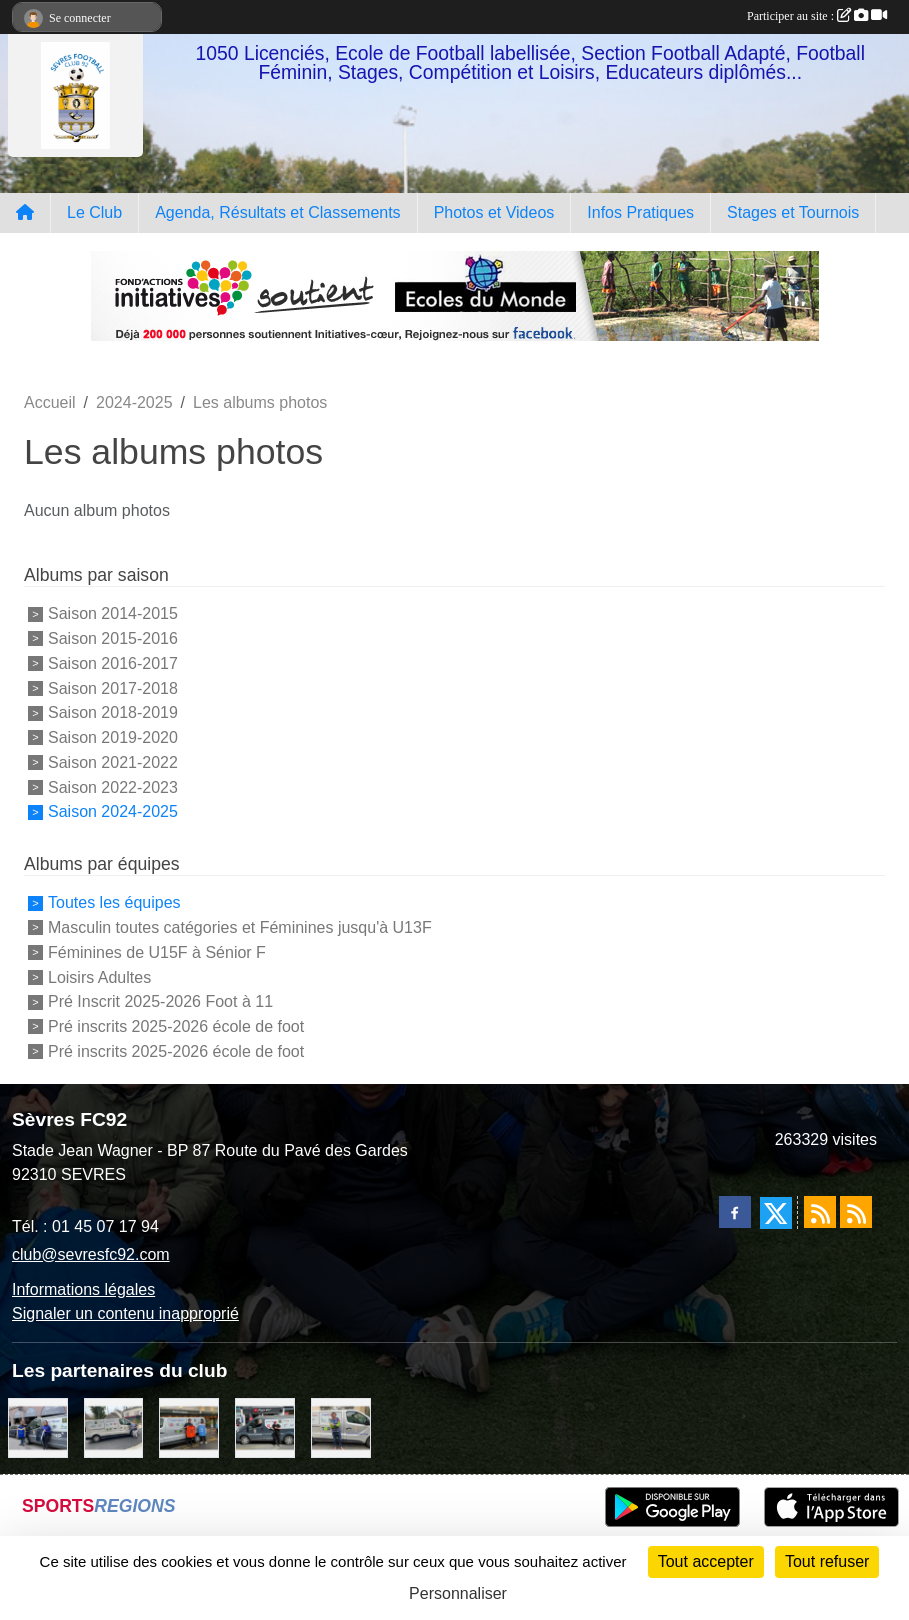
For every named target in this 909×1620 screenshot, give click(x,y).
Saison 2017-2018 (113, 687)
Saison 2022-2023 (113, 786)
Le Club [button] (94, 212)
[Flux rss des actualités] (820, 1212)
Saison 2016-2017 (113, 663)
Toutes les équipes (114, 902)
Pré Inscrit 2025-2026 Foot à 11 (160, 1001)
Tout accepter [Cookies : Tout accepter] (706, 1561)
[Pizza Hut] (265, 1426)
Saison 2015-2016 (113, 638)
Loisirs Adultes (99, 976)
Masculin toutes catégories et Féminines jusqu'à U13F (240, 927)
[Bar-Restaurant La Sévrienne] (114, 1426)
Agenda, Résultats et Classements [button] (277, 212)
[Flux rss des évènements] (856, 1212)
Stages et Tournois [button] (793, 212)
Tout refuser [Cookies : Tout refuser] (827, 1561)
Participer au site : (817, 16)
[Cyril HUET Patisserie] (38, 1426)
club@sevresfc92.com (91, 1254)
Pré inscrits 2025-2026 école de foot (176, 1026)
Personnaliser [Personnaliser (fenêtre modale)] (458, 1593)
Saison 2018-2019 (113, 712)
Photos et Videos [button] (494, 212)
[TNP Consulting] (341, 1426)
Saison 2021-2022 (113, 762)
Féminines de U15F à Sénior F (157, 952)
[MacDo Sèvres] (189, 1426)
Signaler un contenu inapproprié (125, 1313)
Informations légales (83, 1289)
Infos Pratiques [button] (640, 212)
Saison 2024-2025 (113, 811)
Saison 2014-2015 (113, 613)
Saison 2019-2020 (113, 737)
